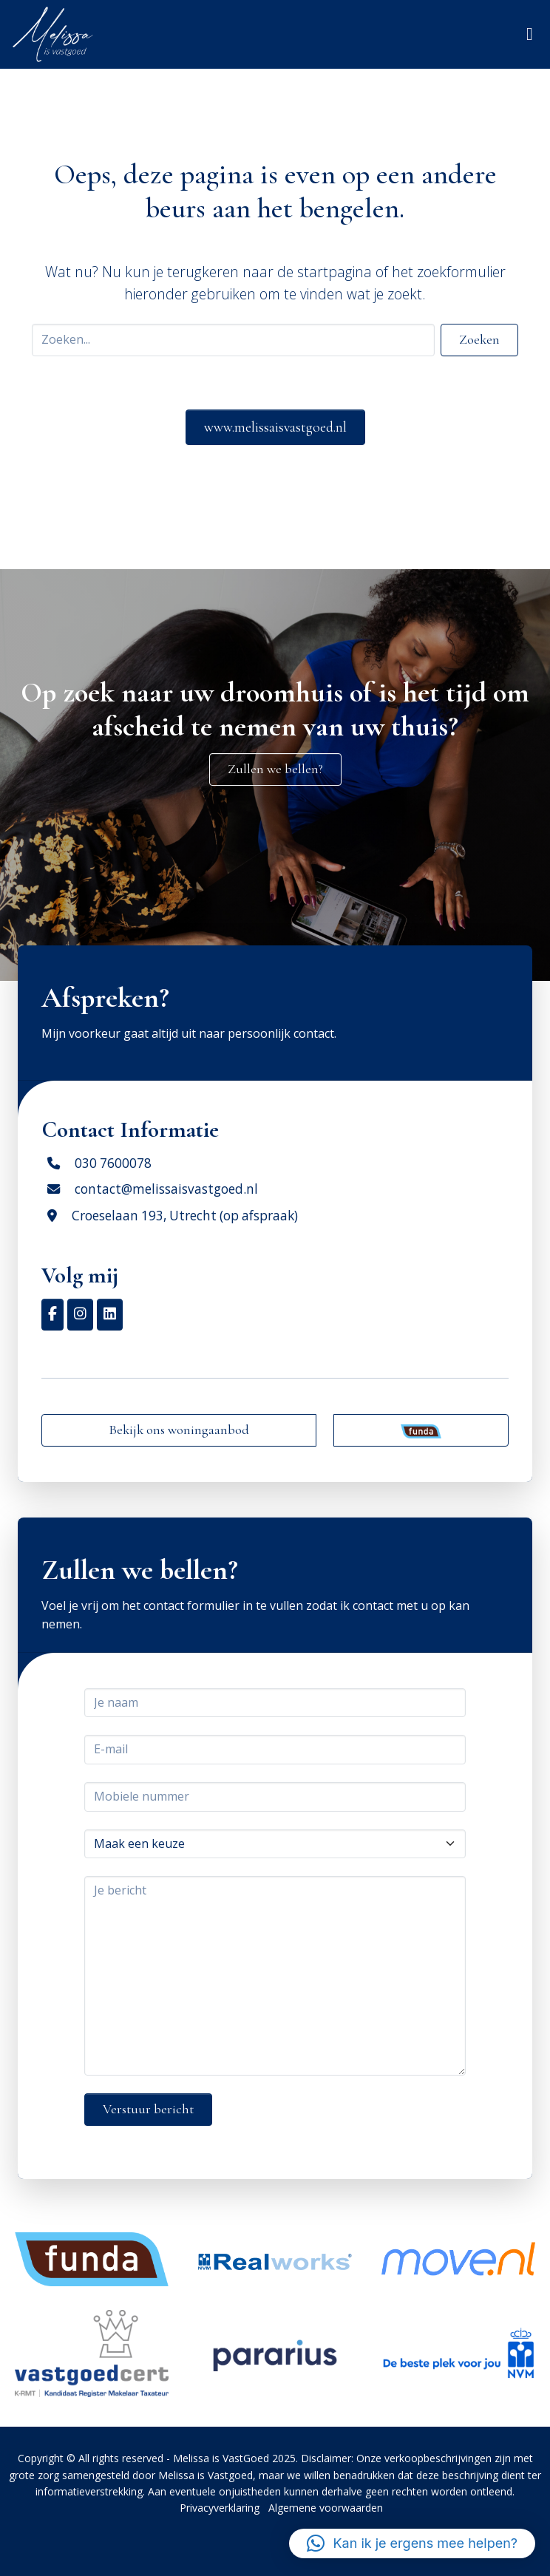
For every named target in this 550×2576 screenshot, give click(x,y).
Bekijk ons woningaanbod (179, 1429)
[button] (412, 2543)
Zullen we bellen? (275, 769)
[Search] (233, 340)
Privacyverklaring (219, 2508)
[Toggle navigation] (529, 34)
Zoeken (479, 339)
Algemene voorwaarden (325, 2508)
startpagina (334, 272)
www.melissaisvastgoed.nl (275, 427)
